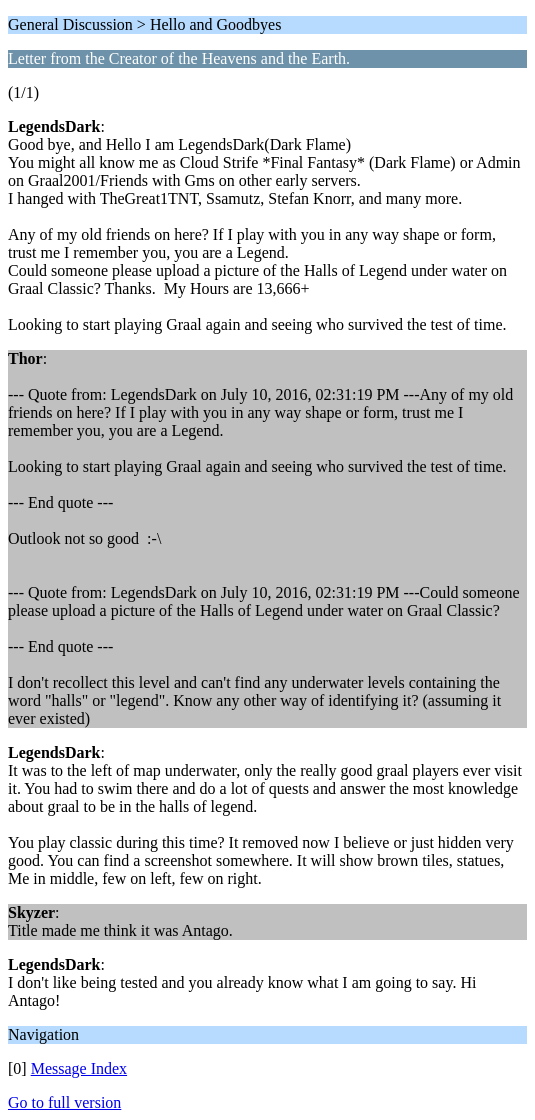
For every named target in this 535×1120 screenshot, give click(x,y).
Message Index (79, 1068)
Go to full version (64, 1102)
